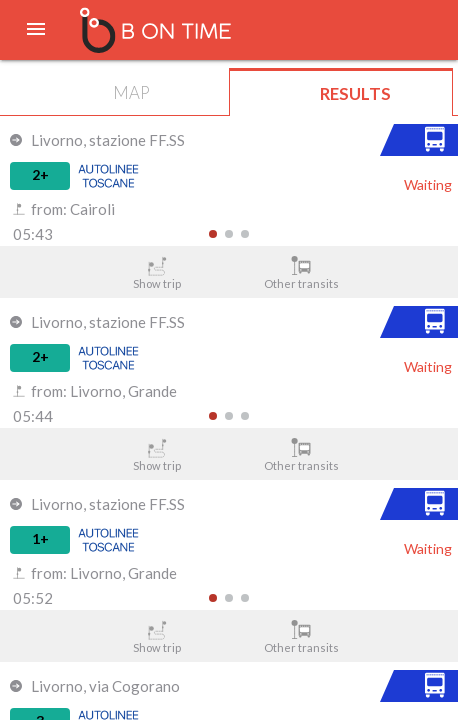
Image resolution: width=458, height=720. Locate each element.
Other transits (302, 273)
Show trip (157, 273)
